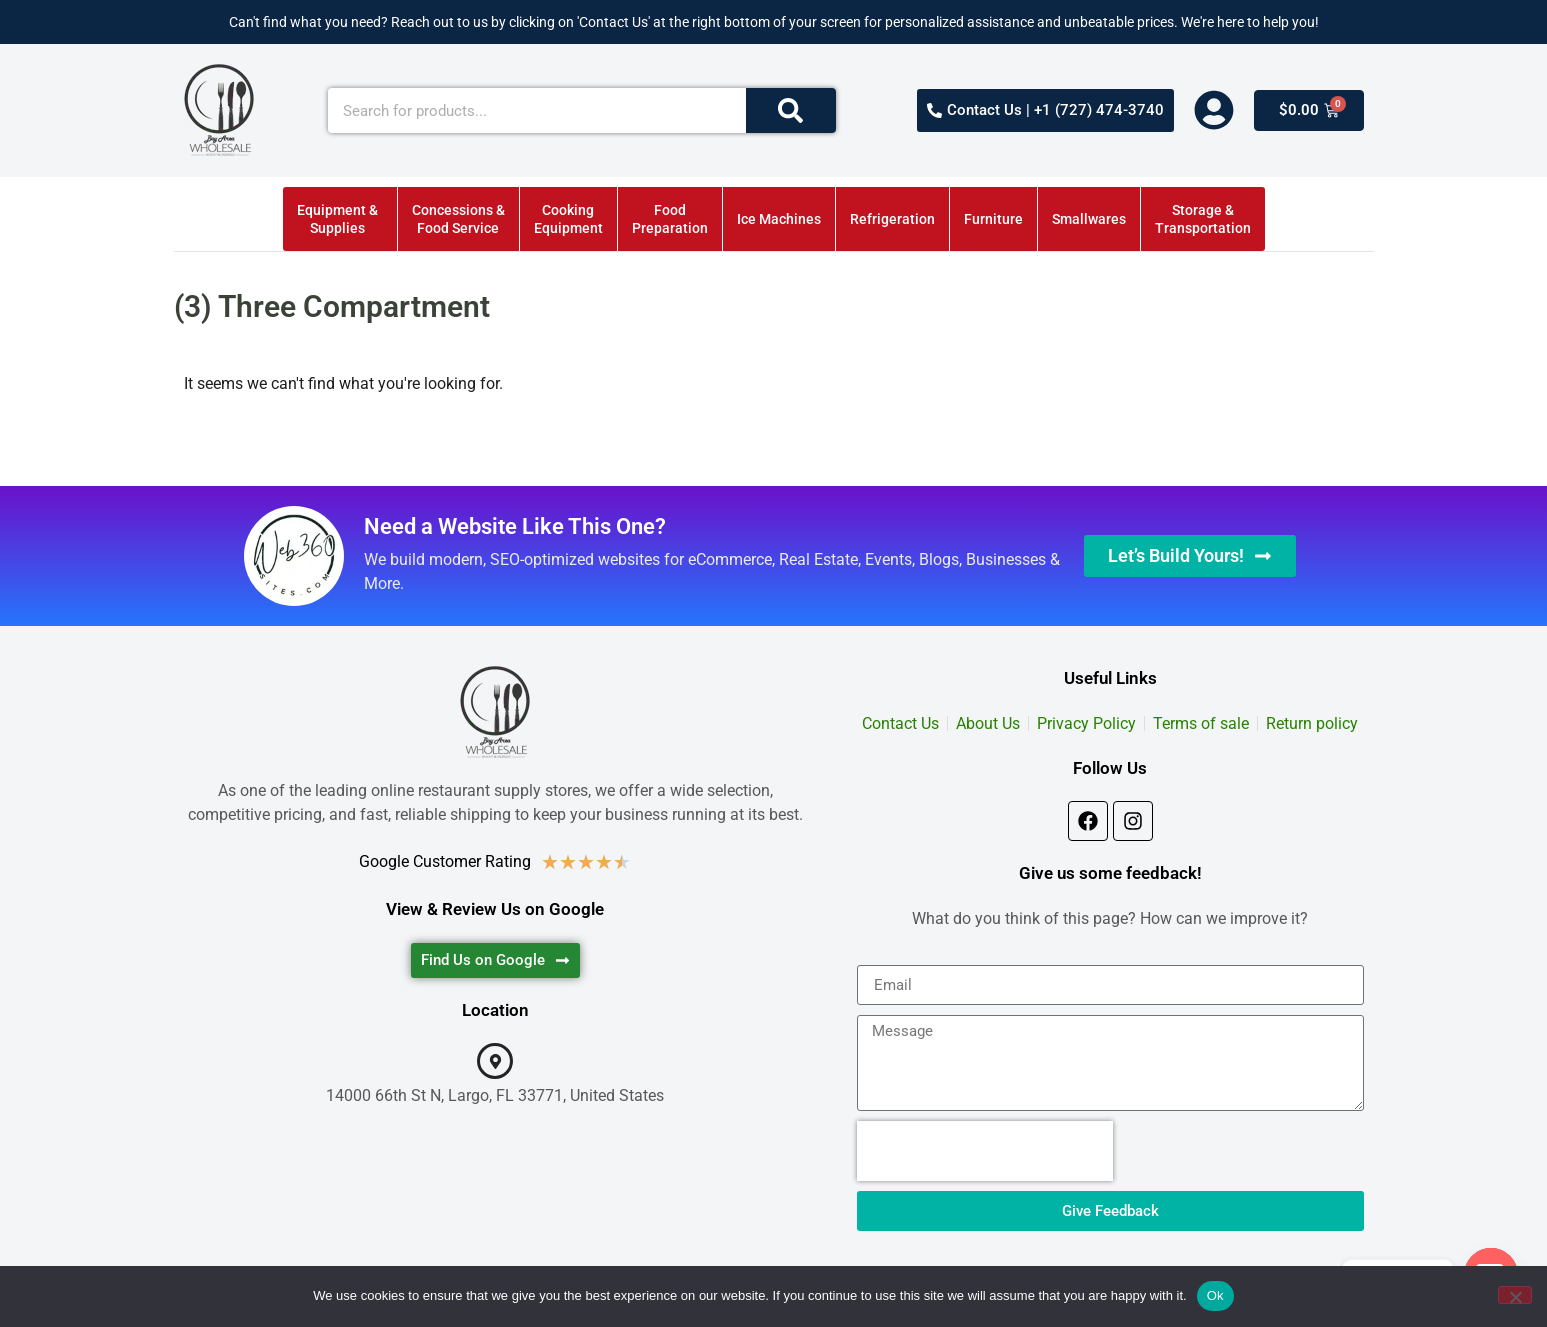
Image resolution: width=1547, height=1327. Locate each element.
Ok (1215, 1295)
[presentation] (985, 1151)
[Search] (791, 110)
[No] (1515, 1295)
